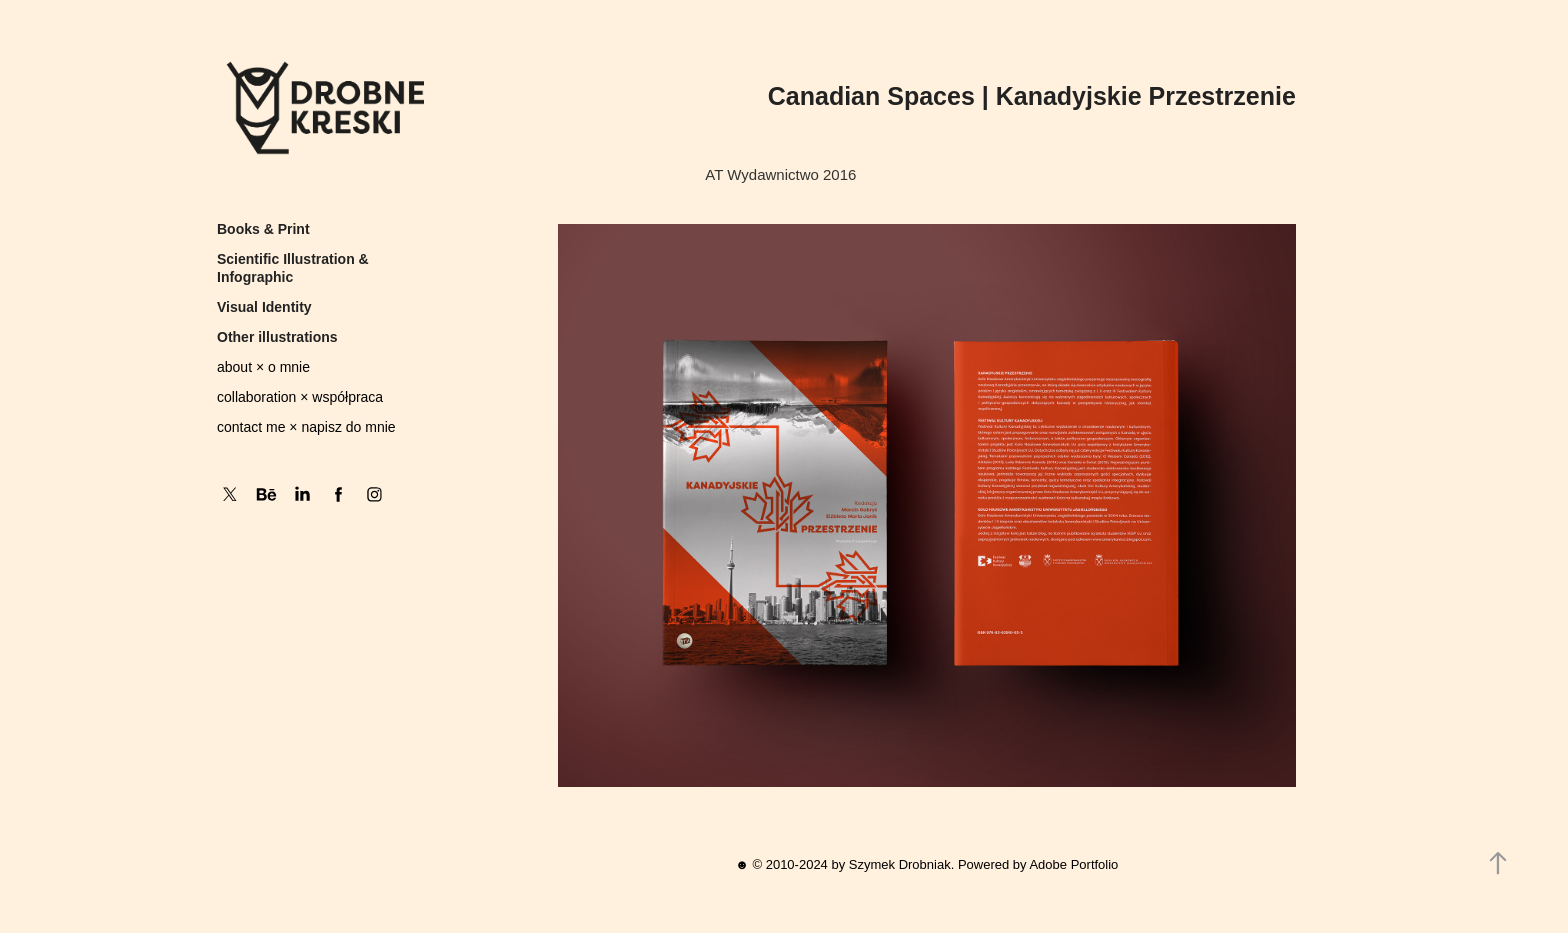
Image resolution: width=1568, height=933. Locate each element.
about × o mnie (263, 367)
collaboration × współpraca (300, 397)
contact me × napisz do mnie (306, 427)
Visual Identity (264, 307)
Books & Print (263, 229)
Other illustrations (277, 337)
